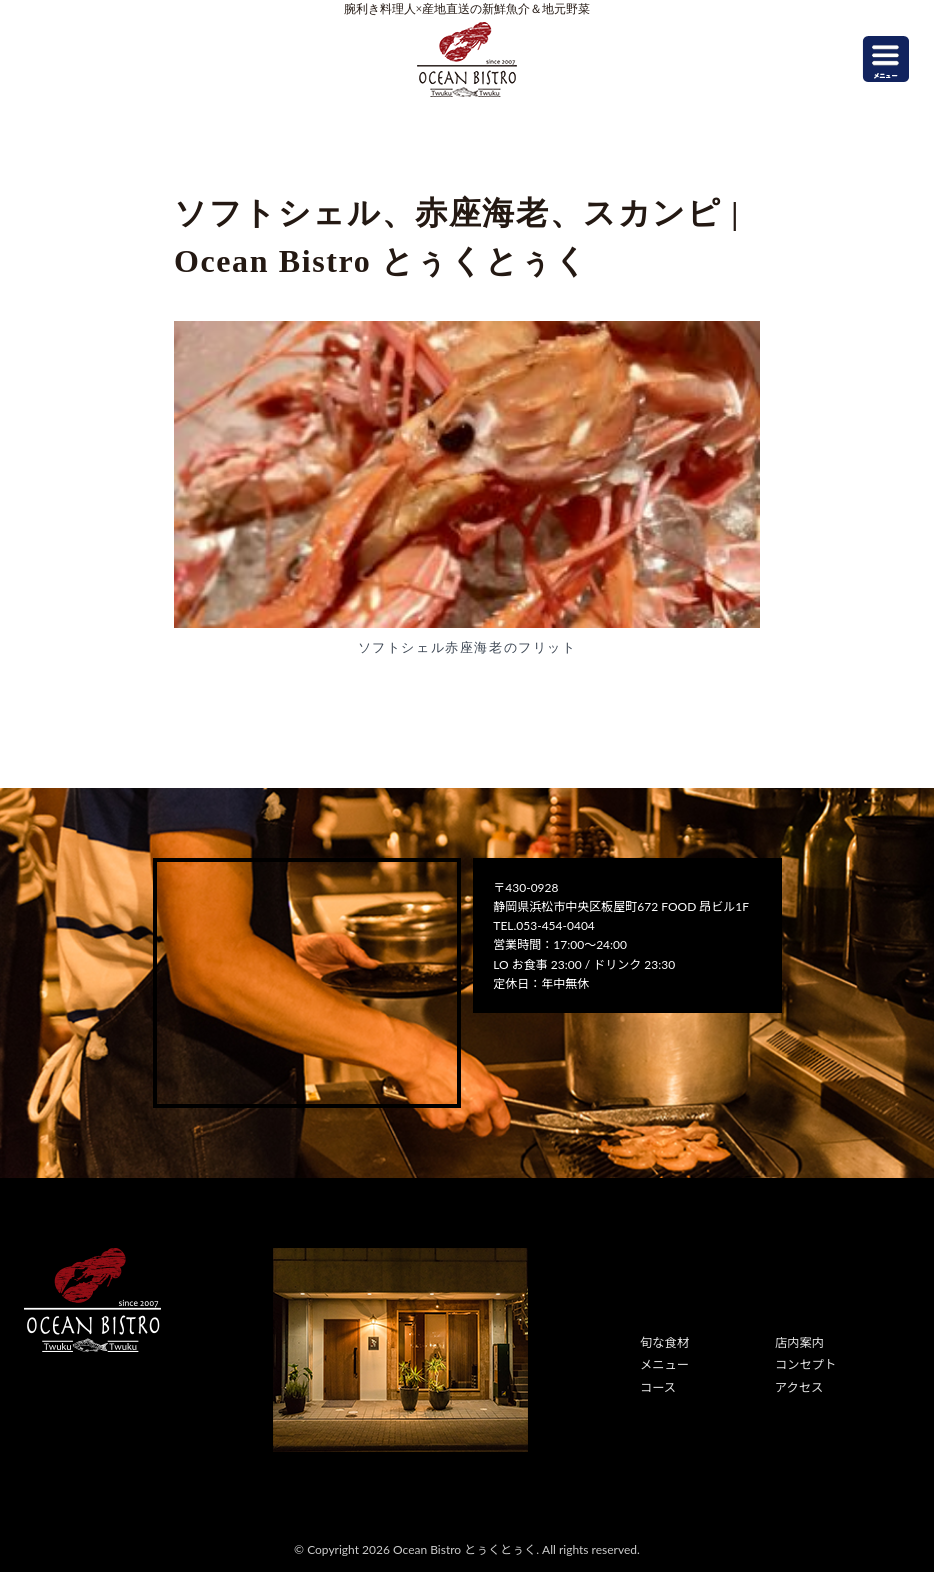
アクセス (798, 1386)
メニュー (664, 1364)
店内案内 (799, 1342)
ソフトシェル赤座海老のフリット (467, 647)
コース (657, 1386)
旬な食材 (664, 1342)
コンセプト (805, 1364)
